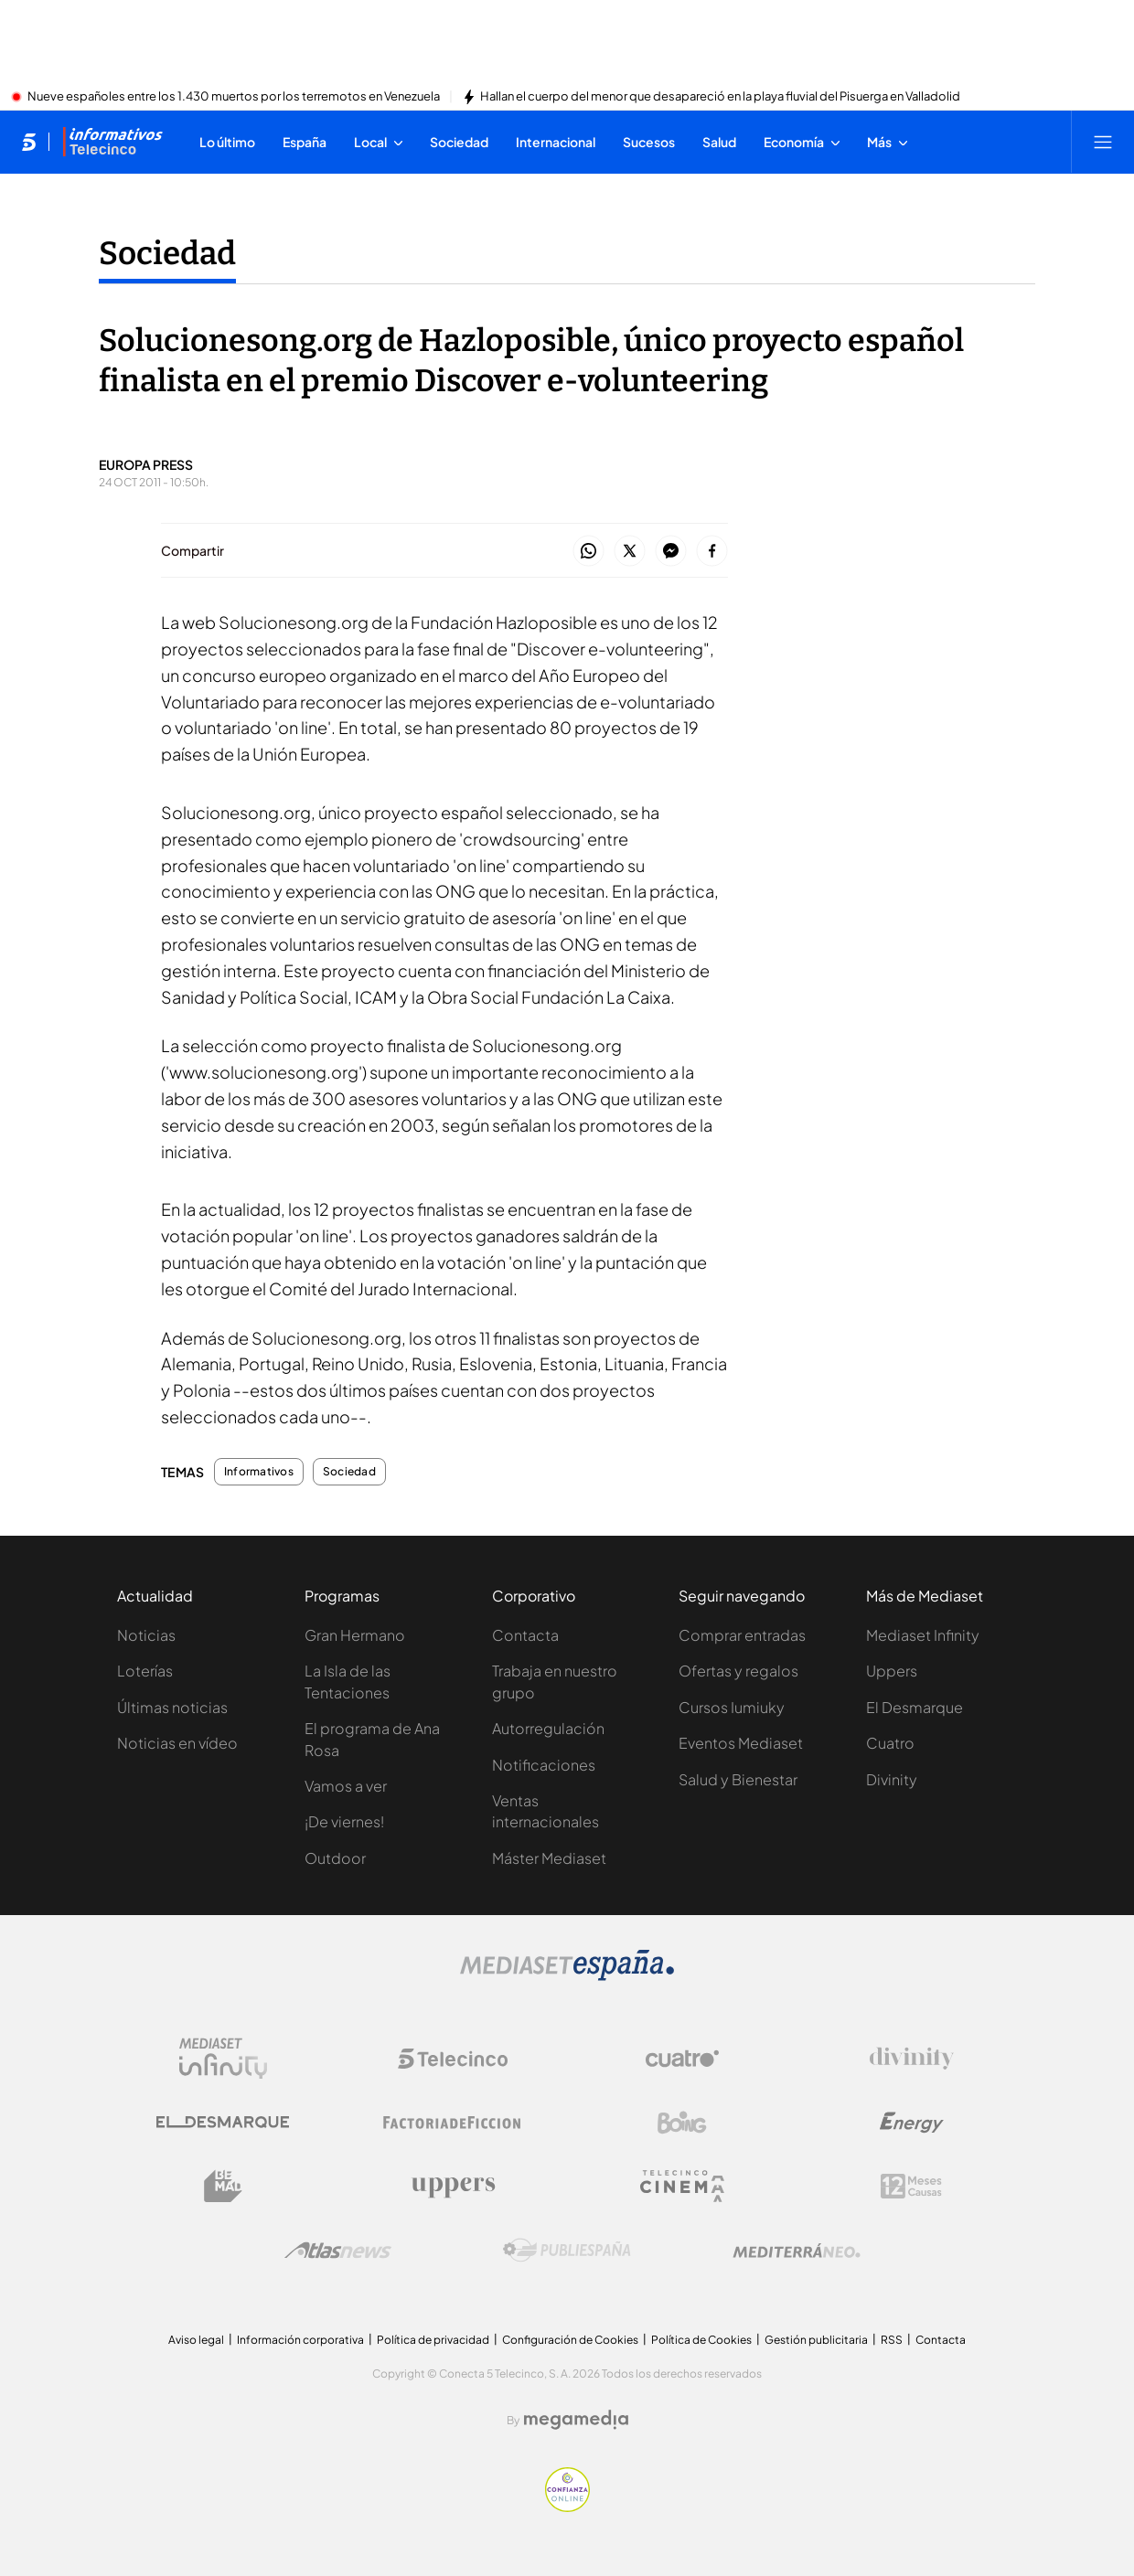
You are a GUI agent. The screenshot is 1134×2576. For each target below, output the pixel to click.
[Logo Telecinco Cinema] (682, 2186)
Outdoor (335, 1858)
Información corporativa (300, 2340)
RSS (892, 2340)
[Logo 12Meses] (911, 2186)
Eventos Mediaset (741, 1742)
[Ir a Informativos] (112, 142)
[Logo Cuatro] (682, 2058)
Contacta (525, 1635)
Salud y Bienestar (738, 1779)
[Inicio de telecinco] (29, 142)
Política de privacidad (433, 2340)
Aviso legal (196, 2340)
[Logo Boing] (682, 2122)
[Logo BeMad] (223, 2186)
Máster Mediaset (549, 1858)
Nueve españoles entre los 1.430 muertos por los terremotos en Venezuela (233, 97)
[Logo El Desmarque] (222, 2122)
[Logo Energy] (912, 2122)
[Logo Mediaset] (567, 1975)
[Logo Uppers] (452, 2186)
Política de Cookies (701, 2340)
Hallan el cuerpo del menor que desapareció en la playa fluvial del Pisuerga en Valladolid (720, 97)
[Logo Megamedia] (576, 2420)
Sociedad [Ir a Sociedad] (167, 253)
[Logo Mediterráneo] (797, 2250)
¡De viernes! (344, 1821)
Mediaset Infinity (922, 1635)
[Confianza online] (567, 2506)
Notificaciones (543, 1764)
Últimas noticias (172, 1707)
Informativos (259, 1471)
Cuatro (890, 1742)
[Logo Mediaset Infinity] (223, 2058)
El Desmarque (914, 1707)
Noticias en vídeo (177, 1742)
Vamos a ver (346, 1785)
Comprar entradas (742, 1635)
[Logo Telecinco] (453, 2058)
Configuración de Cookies (570, 2340)
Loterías (145, 1670)
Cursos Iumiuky (732, 1707)
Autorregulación (548, 1728)
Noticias (146, 1635)
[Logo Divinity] (912, 2058)
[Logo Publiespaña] (567, 2250)
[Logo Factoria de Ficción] (452, 2122)
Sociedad (349, 1471)
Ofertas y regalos (738, 1670)
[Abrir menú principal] (1103, 142)
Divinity (891, 1779)
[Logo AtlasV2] (337, 2250)
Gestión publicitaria (816, 2340)
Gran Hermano (355, 1635)
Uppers (891, 1670)
